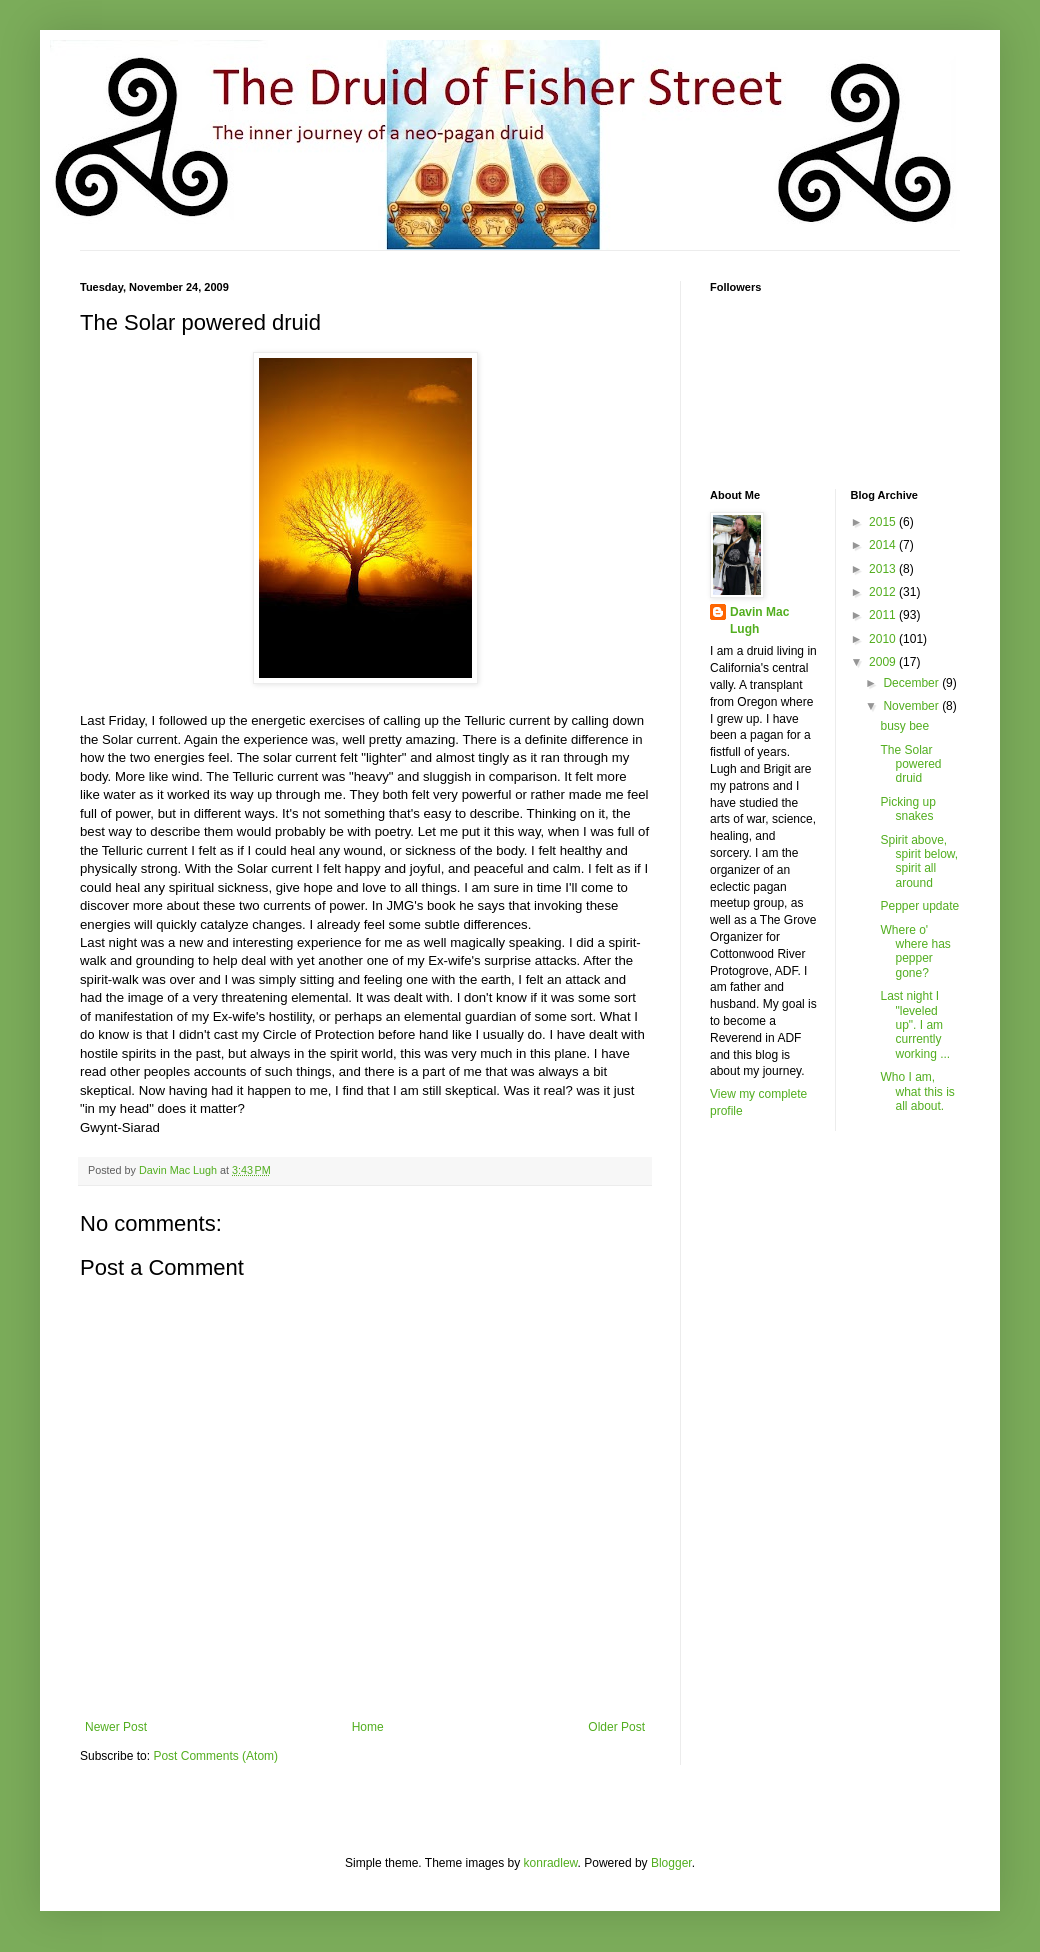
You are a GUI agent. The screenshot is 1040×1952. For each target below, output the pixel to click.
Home (368, 1727)
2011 (884, 615)
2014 (884, 545)
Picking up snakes (907, 809)
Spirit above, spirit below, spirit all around (919, 861)
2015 (884, 522)
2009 (884, 662)
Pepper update (919, 906)
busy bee (904, 726)
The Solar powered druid (910, 764)
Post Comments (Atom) (215, 1756)
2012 (884, 592)
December (912, 683)
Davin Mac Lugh (759, 620)
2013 (884, 569)
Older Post (616, 1727)
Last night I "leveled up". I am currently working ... (915, 1025)
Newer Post (116, 1727)
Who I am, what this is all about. (917, 1091)
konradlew (551, 1863)
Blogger (671, 1863)
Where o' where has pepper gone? (915, 951)
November (912, 706)
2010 (884, 639)
